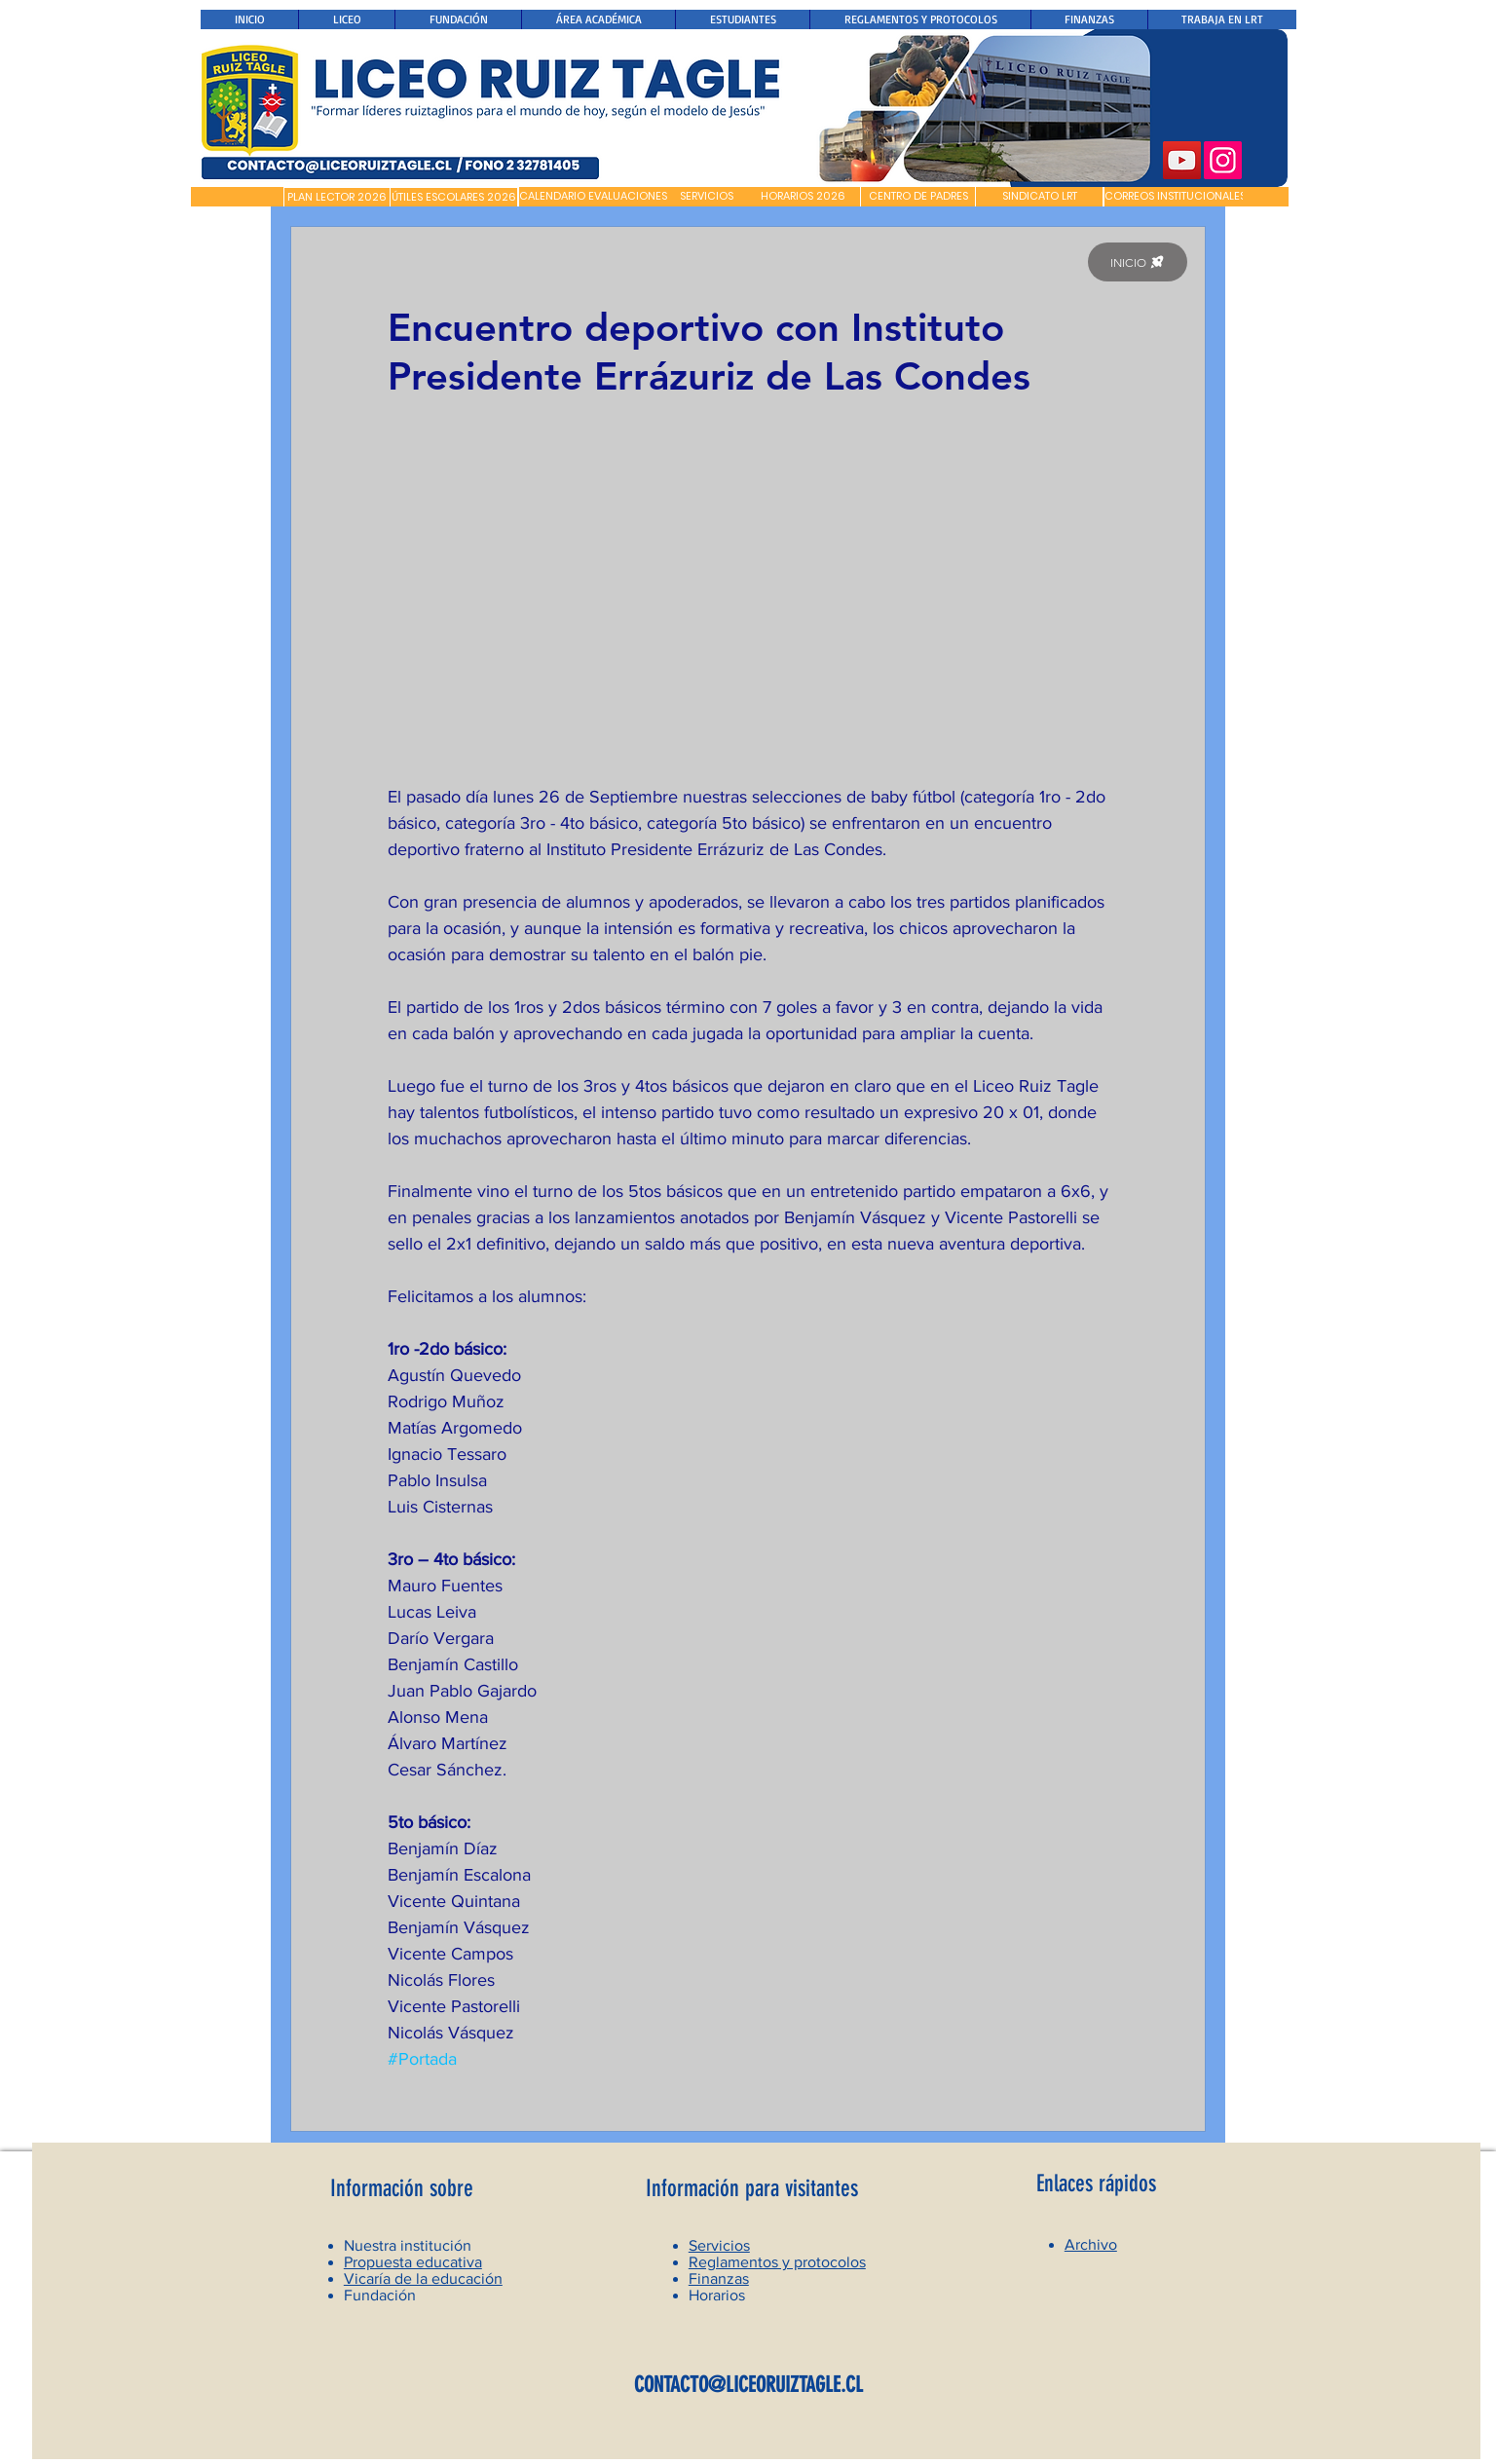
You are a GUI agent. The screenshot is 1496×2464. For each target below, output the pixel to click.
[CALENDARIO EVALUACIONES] (593, 196)
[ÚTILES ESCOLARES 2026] (454, 197)
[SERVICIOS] (706, 196)
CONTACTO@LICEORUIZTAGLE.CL (748, 2384)
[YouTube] (1182, 160)
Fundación (380, 2295)
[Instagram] (1223, 160)
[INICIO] (1137, 262)
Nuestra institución (407, 2245)
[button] (237, 196)
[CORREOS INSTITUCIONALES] (1175, 196)
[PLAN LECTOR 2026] (337, 197)
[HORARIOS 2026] (803, 196)
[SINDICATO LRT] (1039, 196)
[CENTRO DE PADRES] (918, 196)
